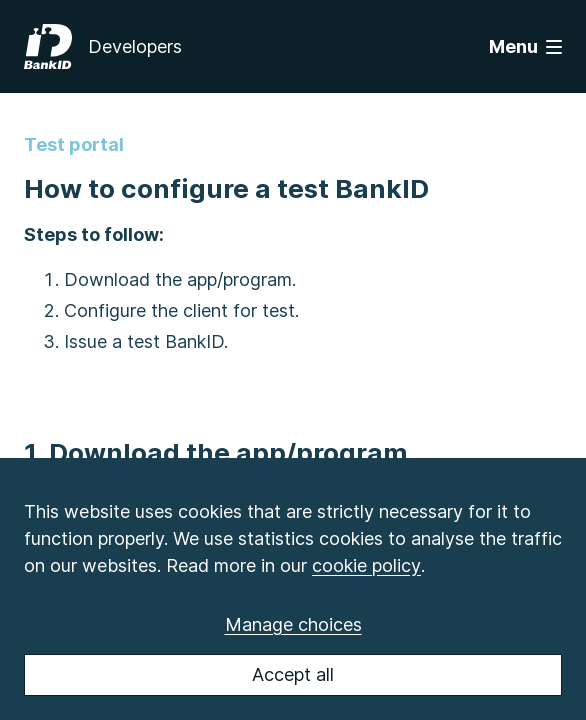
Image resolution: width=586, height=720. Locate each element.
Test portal (74, 144)
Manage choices (293, 624)
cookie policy (366, 565)
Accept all (293, 674)
